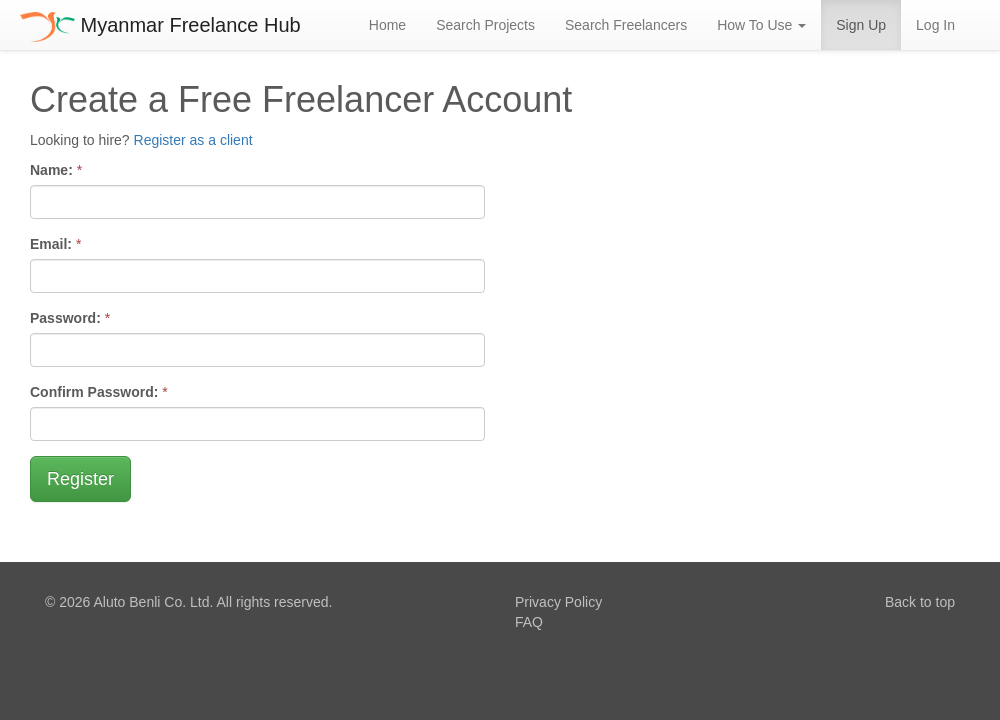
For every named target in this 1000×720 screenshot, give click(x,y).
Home (387, 25)
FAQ (529, 622)
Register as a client (193, 140)
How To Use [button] (761, 25)
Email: (51, 244)
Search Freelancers (626, 25)
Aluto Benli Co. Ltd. (153, 602)
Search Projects (485, 25)
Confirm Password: (94, 392)
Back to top (920, 602)
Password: (65, 318)
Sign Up (861, 25)
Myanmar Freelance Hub (160, 25)
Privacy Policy (558, 602)
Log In (935, 25)
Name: (51, 170)
